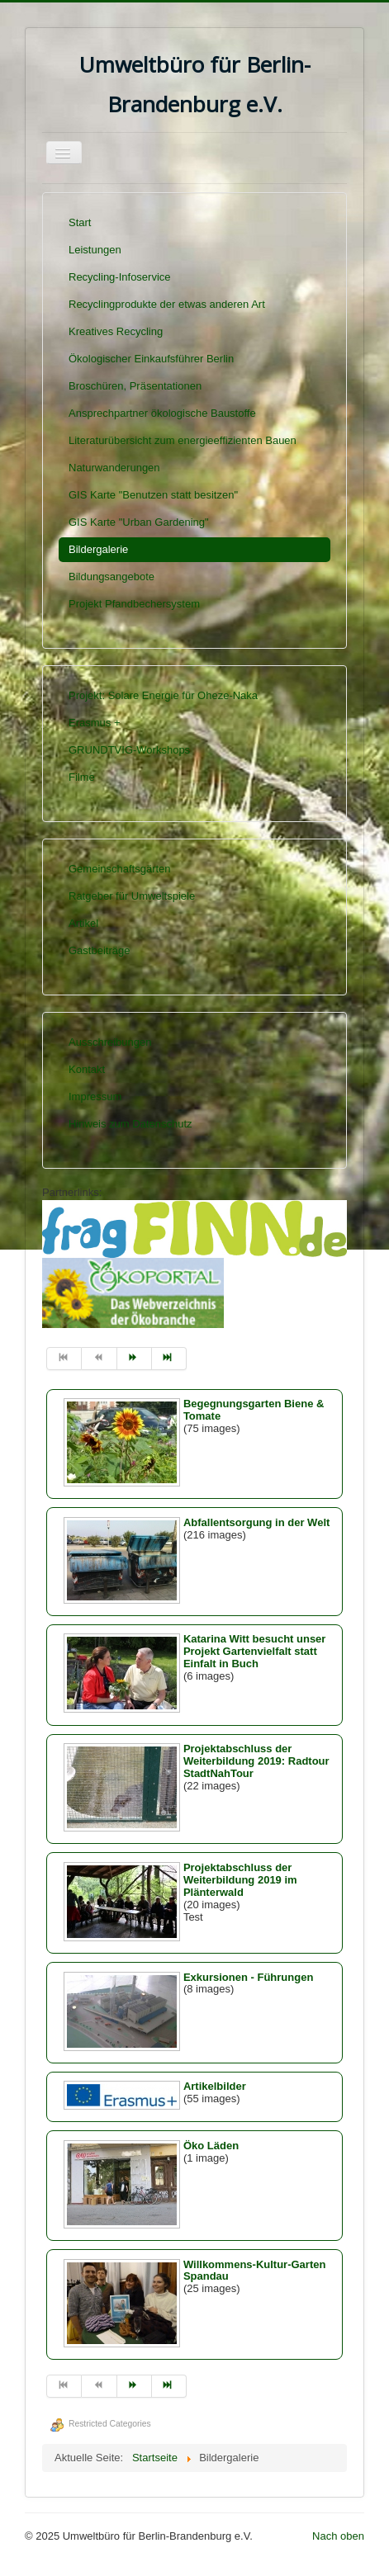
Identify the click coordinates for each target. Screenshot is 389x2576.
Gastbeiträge (99, 950)
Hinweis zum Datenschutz (130, 1124)
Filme (82, 777)
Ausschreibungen (110, 1042)
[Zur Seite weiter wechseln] (134, 1358)
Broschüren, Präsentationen (135, 386)
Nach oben (338, 2536)
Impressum (95, 1096)
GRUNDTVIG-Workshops (129, 750)
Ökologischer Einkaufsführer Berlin (151, 358)
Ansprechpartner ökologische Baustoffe (162, 413)
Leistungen (95, 249)
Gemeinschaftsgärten (120, 869)
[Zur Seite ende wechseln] (169, 1358)
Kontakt (87, 1069)
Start (80, 222)
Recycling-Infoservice (120, 277)
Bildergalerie (98, 549)
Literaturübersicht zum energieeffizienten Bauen (182, 440)
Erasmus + (95, 722)
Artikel (83, 923)
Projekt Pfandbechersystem (134, 604)
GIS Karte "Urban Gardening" (139, 522)
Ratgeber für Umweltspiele (132, 896)
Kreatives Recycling (116, 331)
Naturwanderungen (114, 467)
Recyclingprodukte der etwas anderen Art (167, 304)
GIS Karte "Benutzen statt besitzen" (153, 495)
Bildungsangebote (111, 576)
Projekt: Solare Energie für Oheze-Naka (163, 695)
